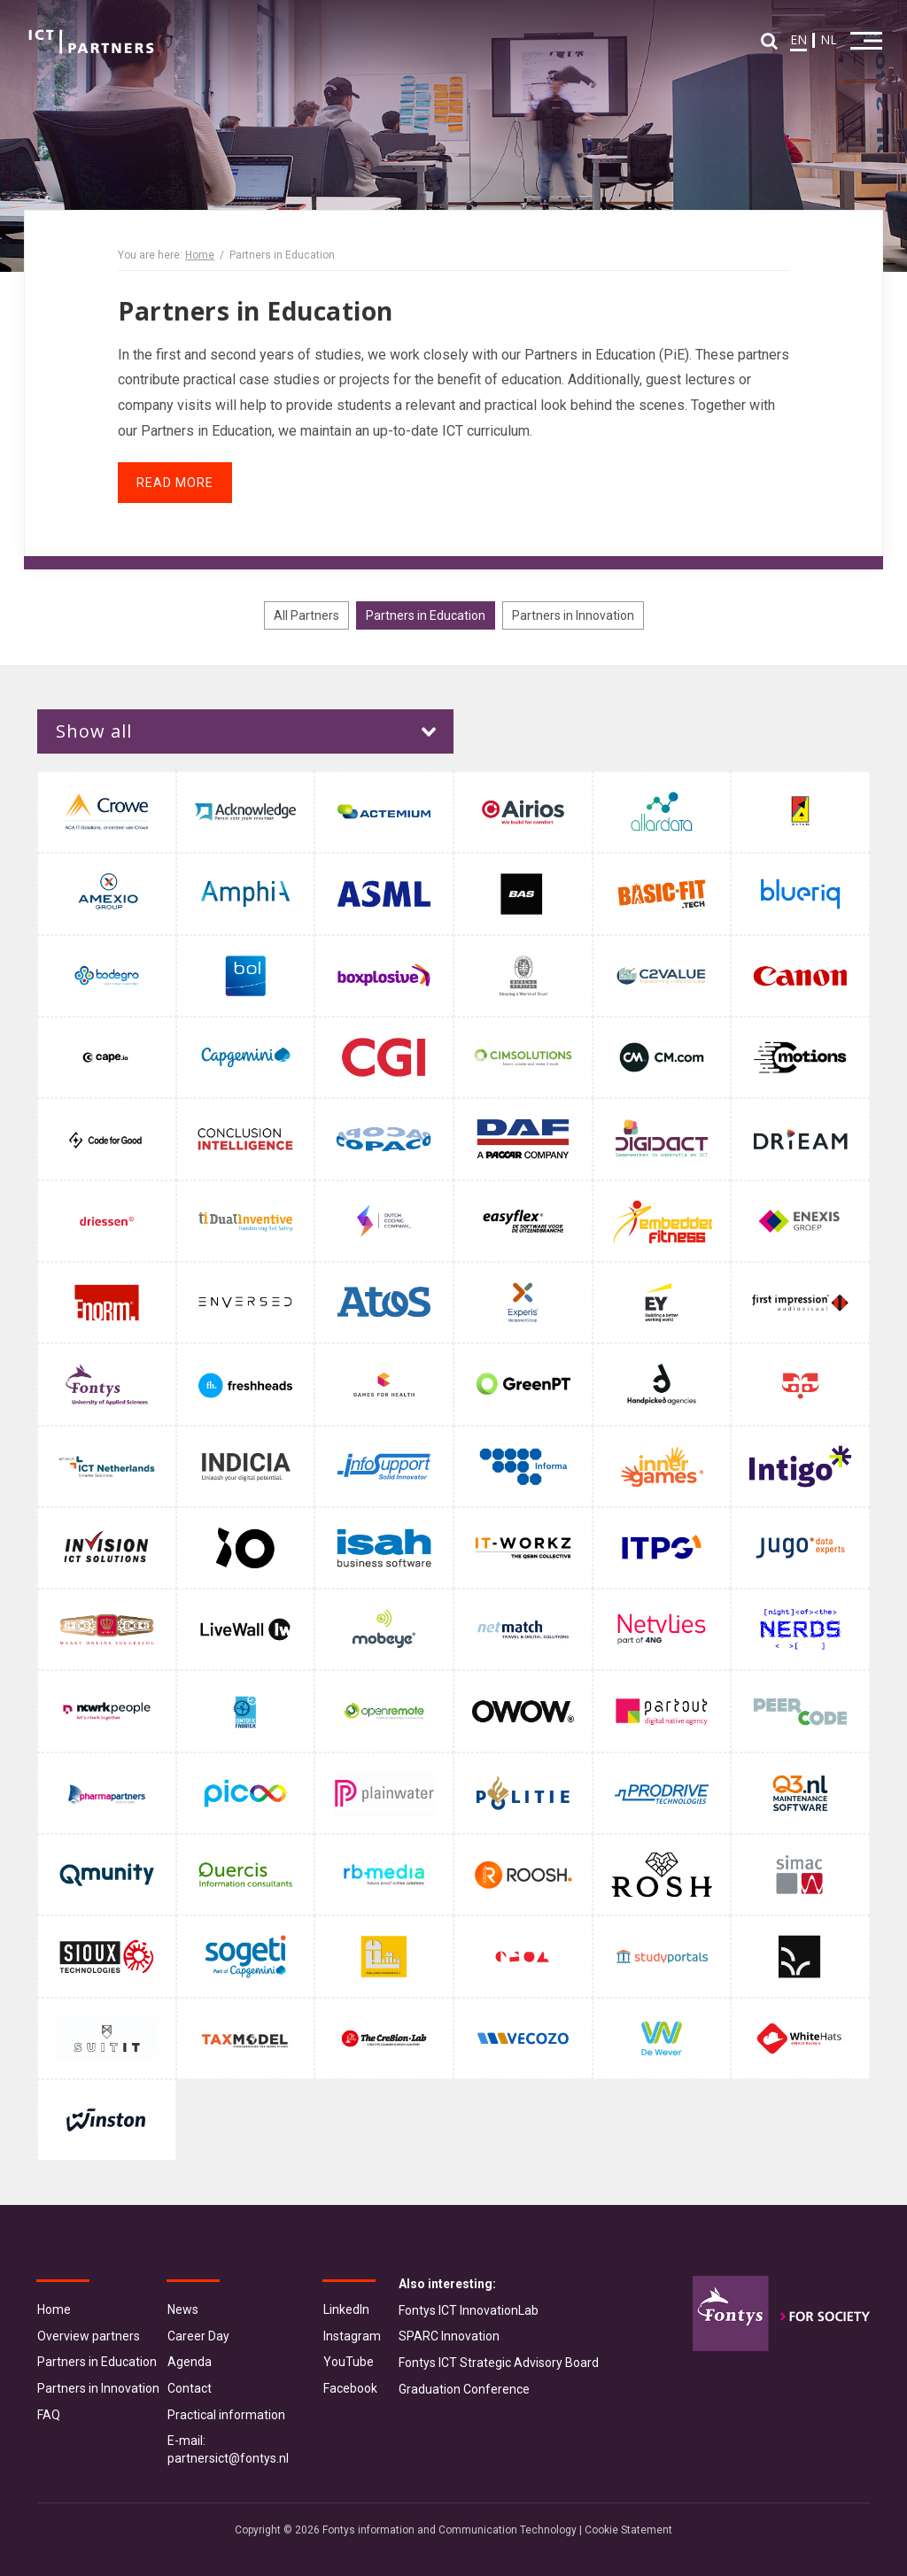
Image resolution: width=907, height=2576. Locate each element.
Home (199, 255)
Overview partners (88, 2336)
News (182, 2309)
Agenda (189, 2362)
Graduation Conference (464, 2389)
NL (826, 41)
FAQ (48, 2415)
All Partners (306, 615)
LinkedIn (346, 2309)
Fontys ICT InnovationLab (469, 2310)
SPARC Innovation (449, 2336)
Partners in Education (425, 615)
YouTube (348, 2362)
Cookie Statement (628, 2530)
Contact (189, 2388)
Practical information (226, 2415)
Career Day (198, 2336)
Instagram (352, 2336)
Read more (174, 483)
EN (796, 41)
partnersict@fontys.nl (228, 2458)
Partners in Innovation (573, 615)
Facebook (350, 2388)
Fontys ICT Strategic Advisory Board (499, 2363)
